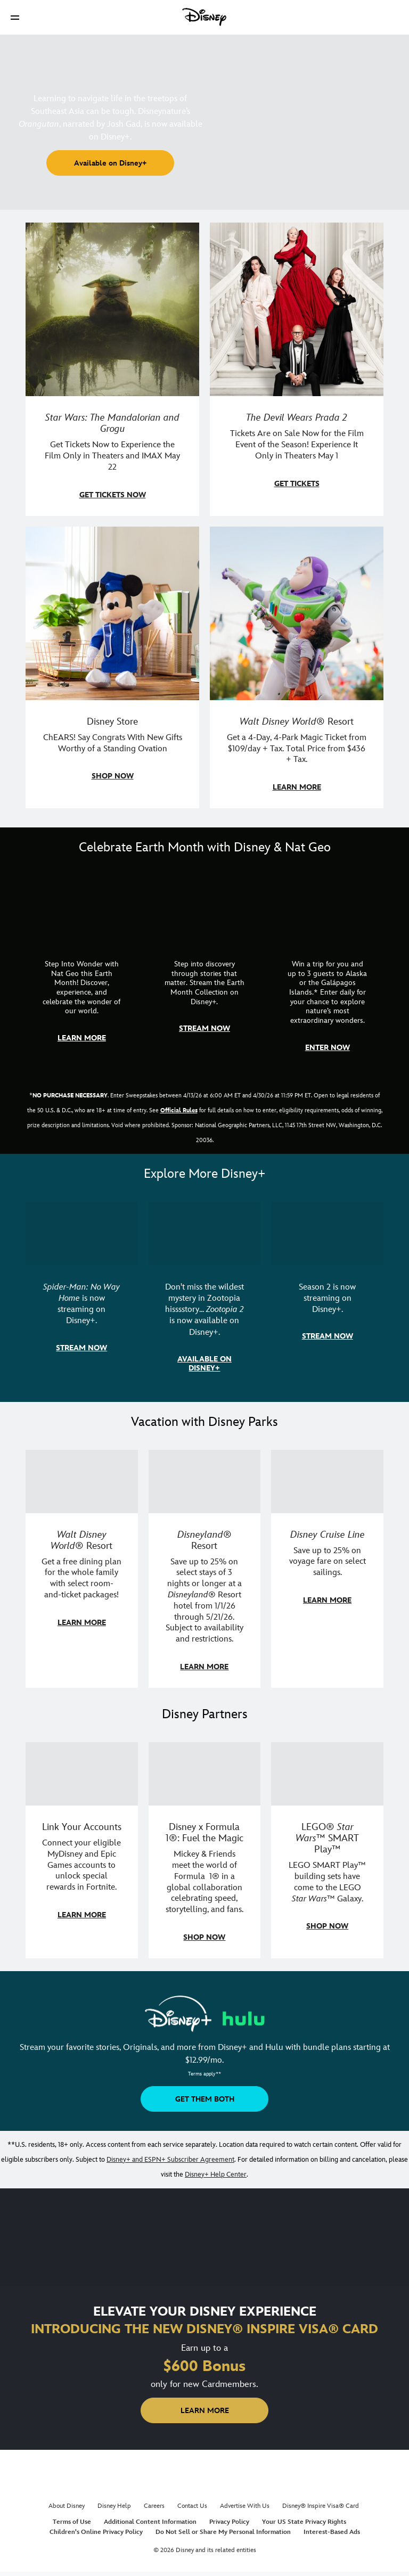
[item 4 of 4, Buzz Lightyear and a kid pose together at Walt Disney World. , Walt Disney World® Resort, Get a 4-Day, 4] (296, 613)
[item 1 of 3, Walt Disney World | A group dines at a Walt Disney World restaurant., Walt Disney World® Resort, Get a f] (82, 1481)
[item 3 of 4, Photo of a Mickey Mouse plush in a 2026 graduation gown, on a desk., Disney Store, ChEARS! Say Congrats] (112, 613)
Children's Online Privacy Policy (96, 2532)
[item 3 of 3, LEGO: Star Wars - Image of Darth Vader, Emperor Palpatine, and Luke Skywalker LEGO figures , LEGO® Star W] (327, 1774)
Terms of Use (72, 2522)
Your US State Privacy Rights (304, 2522)
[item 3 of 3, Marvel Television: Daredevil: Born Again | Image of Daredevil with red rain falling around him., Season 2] (327, 1233)
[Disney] (204, 17)
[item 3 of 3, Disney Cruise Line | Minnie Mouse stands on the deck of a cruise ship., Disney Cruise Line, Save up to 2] (327, 1481)
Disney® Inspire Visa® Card (320, 2506)
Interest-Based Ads (332, 2532)
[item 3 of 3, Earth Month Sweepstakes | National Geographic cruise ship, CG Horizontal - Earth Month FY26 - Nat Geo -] (327, 907)
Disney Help (114, 2506)
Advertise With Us (244, 2506)
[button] (15, 17)
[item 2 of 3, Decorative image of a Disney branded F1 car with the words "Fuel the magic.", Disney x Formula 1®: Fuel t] (205, 1774)
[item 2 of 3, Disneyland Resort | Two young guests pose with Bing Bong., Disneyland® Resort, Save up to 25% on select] (205, 1481)
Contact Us (192, 2506)
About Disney (66, 2506)
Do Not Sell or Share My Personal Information (223, 2532)
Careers (154, 2506)
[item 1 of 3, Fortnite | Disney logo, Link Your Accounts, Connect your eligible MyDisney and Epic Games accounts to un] (82, 1774)
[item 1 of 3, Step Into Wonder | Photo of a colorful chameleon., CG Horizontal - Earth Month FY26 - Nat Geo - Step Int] (82, 907)
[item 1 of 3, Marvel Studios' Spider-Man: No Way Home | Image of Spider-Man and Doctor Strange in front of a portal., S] (82, 1233)
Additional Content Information (150, 2522)
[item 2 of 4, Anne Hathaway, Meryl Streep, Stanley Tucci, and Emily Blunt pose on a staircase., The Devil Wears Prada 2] (296, 309)
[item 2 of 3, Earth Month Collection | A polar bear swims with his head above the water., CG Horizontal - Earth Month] (205, 907)
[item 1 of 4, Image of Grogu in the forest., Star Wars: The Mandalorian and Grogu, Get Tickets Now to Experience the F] (112, 309)
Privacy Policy (229, 2522)
